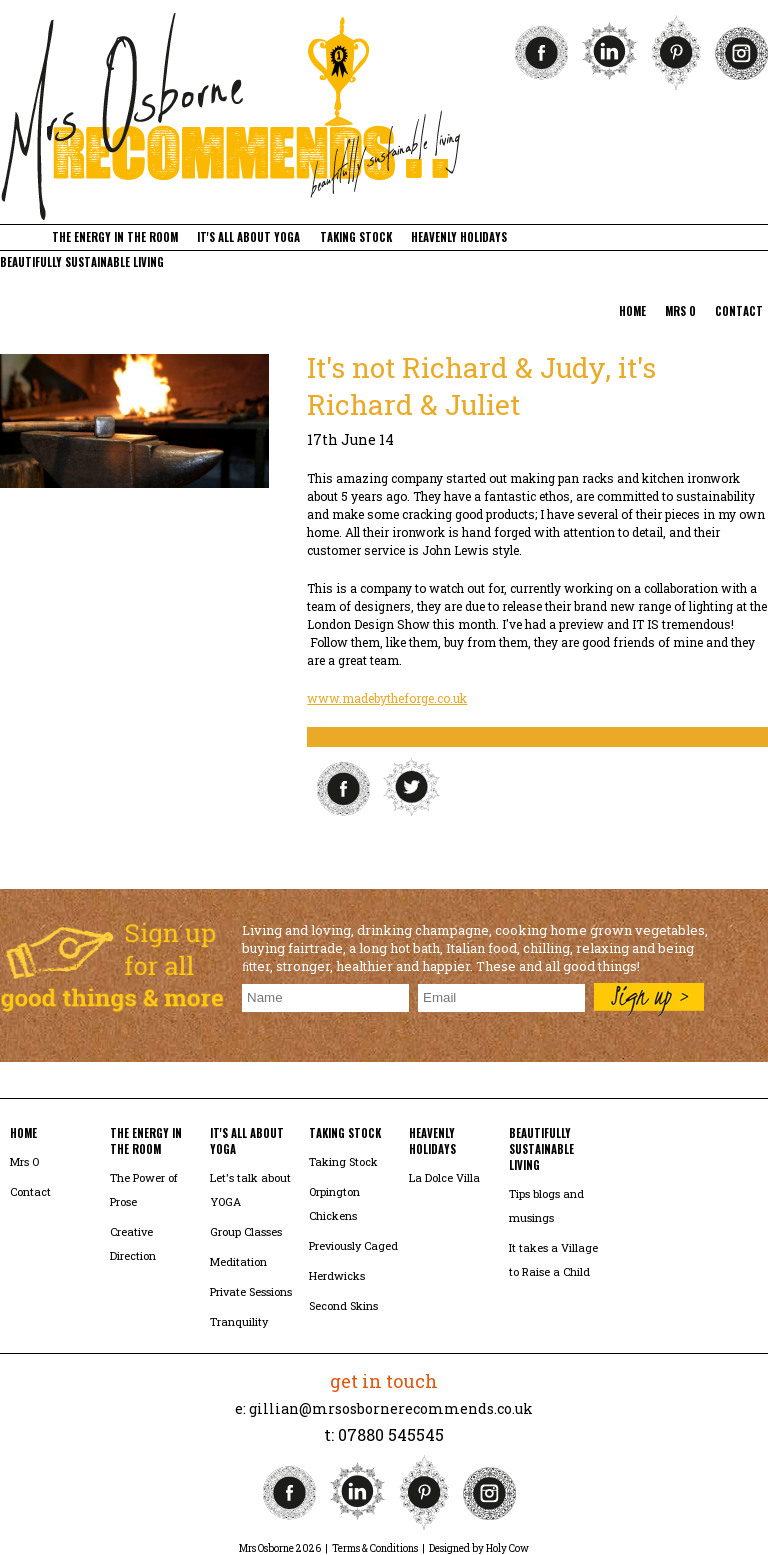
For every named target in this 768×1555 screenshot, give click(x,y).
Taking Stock (343, 1161)
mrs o (680, 311)
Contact (30, 1191)
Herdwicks (337, 1275)
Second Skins (343, 1305)
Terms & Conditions (375, 1548)
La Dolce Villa (444, 1177)
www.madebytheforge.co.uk (387, 698)
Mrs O (24, 1161)
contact (739, 311)
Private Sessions (251, 1291)
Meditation (238, 1261)
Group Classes (246, 1231)
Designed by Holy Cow (479, 1548)
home (632, 311)
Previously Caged (353, 1245)
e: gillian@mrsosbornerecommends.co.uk (384, 1408)
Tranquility (239, 1321)
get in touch (384, 1381)
